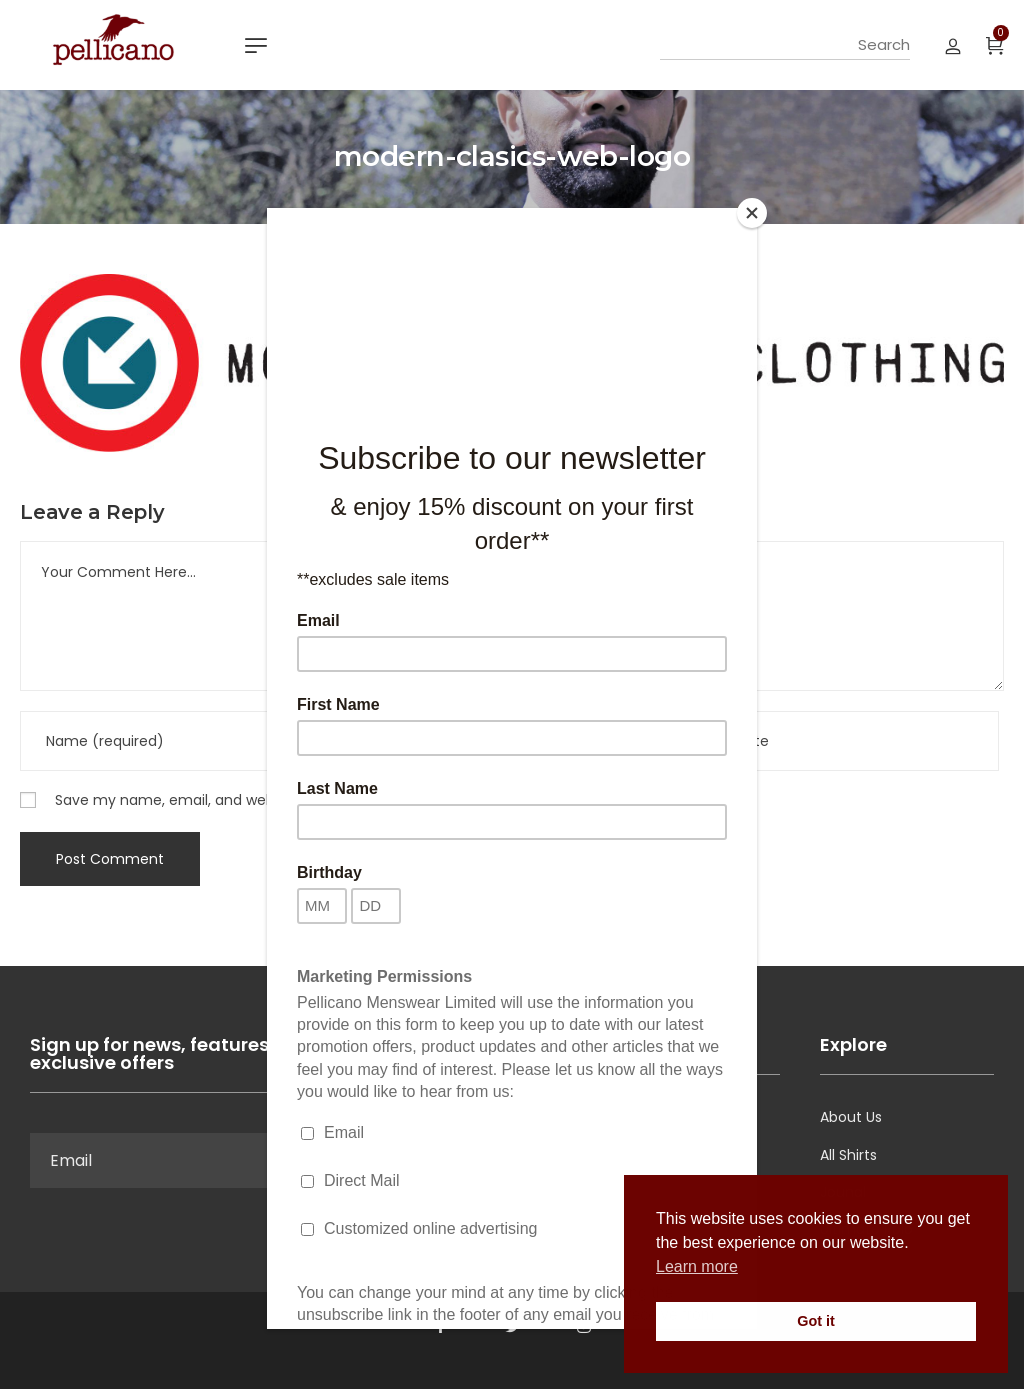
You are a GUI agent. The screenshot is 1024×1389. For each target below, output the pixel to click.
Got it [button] (816, 1321)
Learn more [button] (697, 1266)
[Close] (752, 213)
